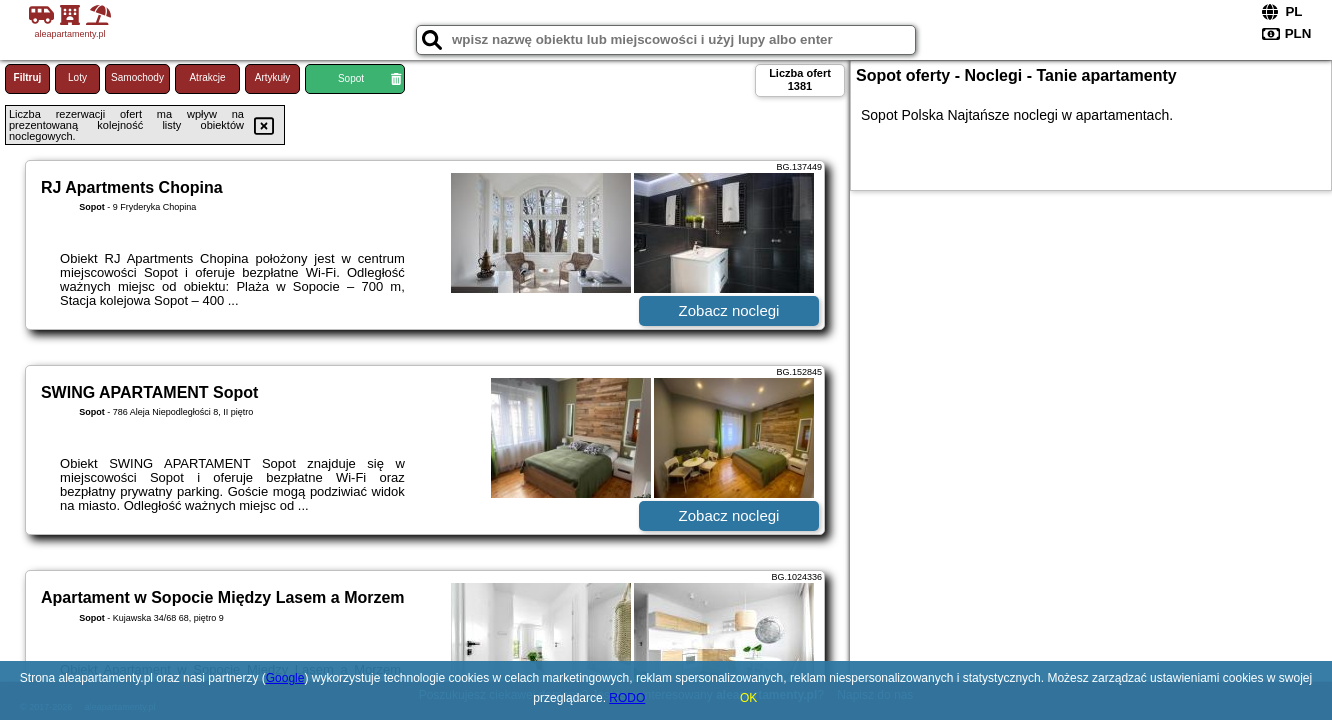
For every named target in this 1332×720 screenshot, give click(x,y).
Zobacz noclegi (729, 310)
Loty (77, 77)
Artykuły (273, 77)
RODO (627, 698)
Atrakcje (207, 77)
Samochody (137, 77)
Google (285, 678)
